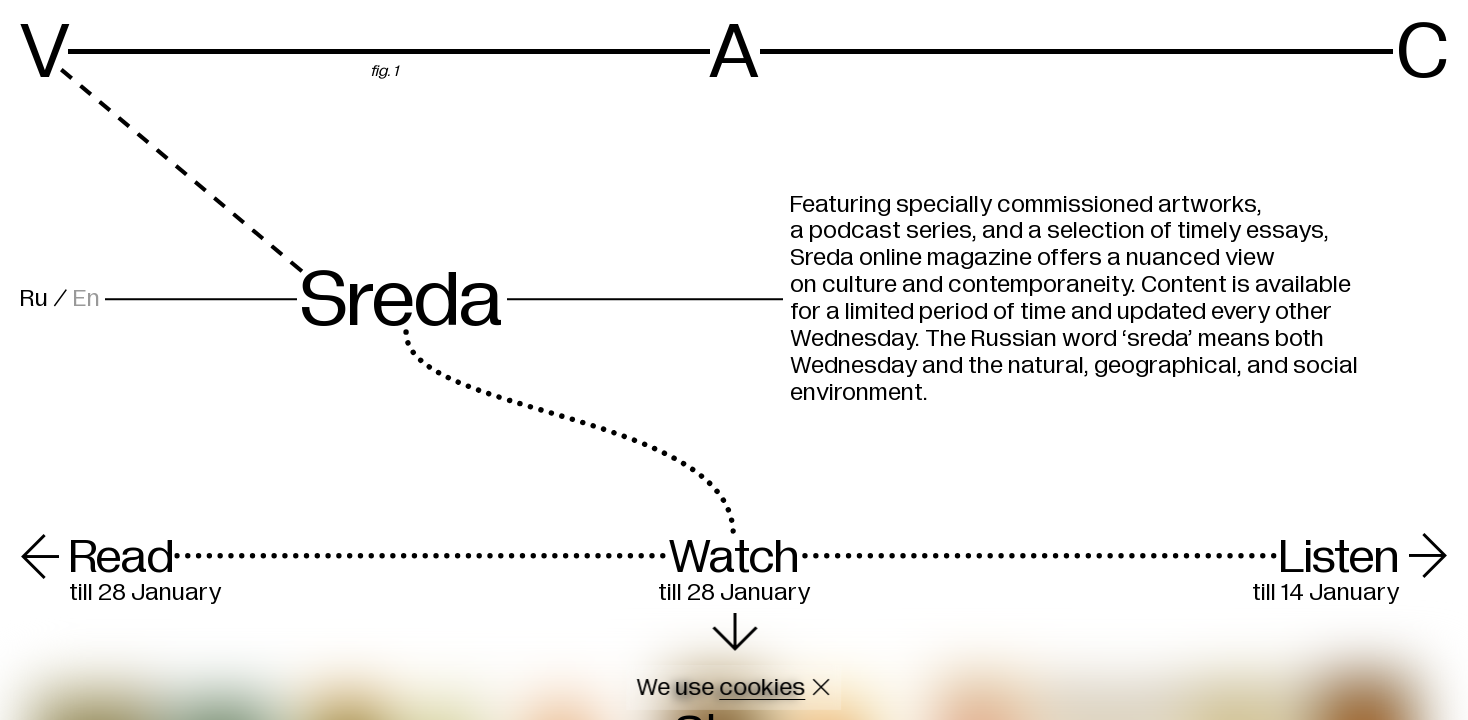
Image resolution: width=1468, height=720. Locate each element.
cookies (762, 687)
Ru (34, 298)
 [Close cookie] (822, 687)
